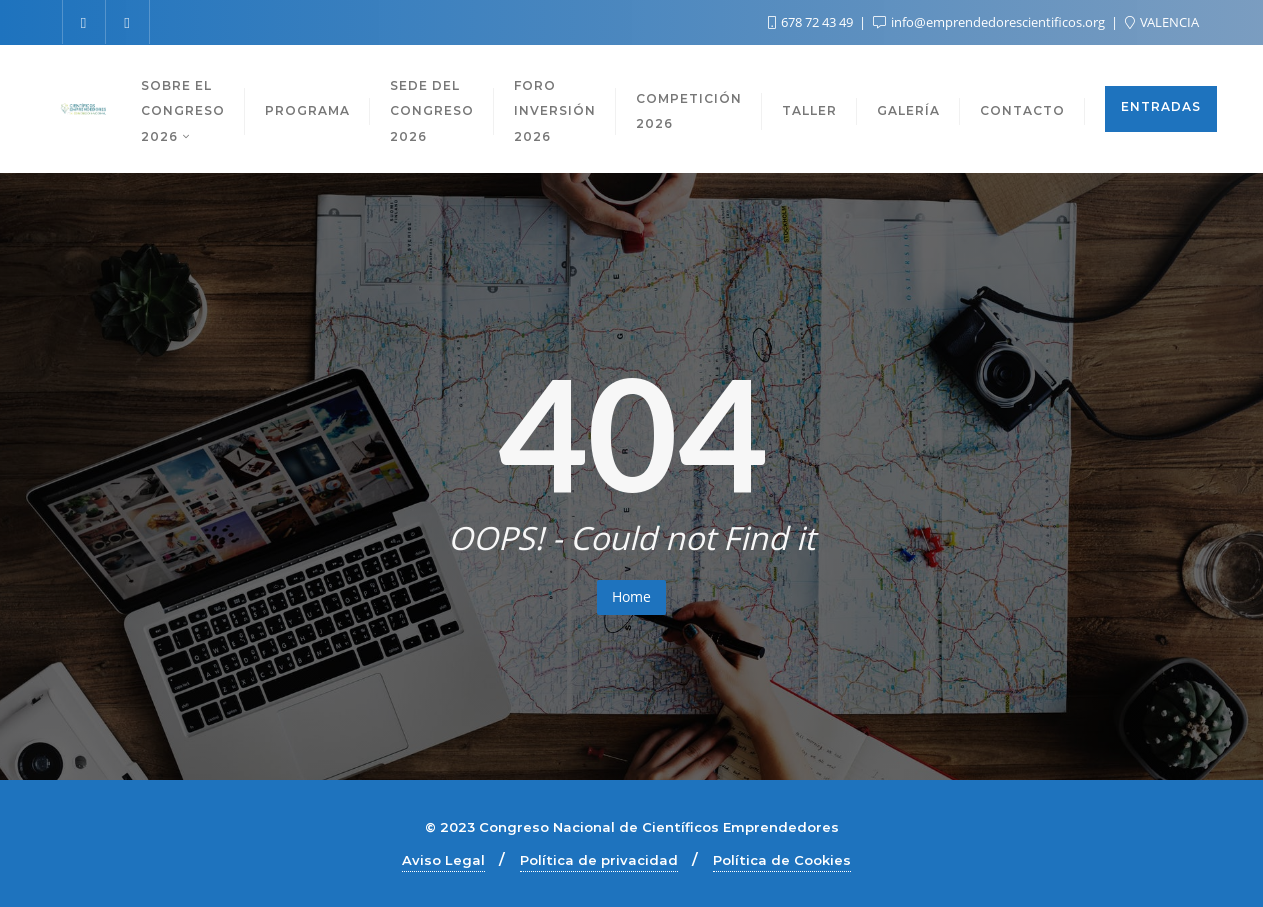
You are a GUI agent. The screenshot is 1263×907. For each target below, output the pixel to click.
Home (631, 596)
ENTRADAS (1161, 106)
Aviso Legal (443, 860)
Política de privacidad (599, 860)
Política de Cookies (782, 860)
